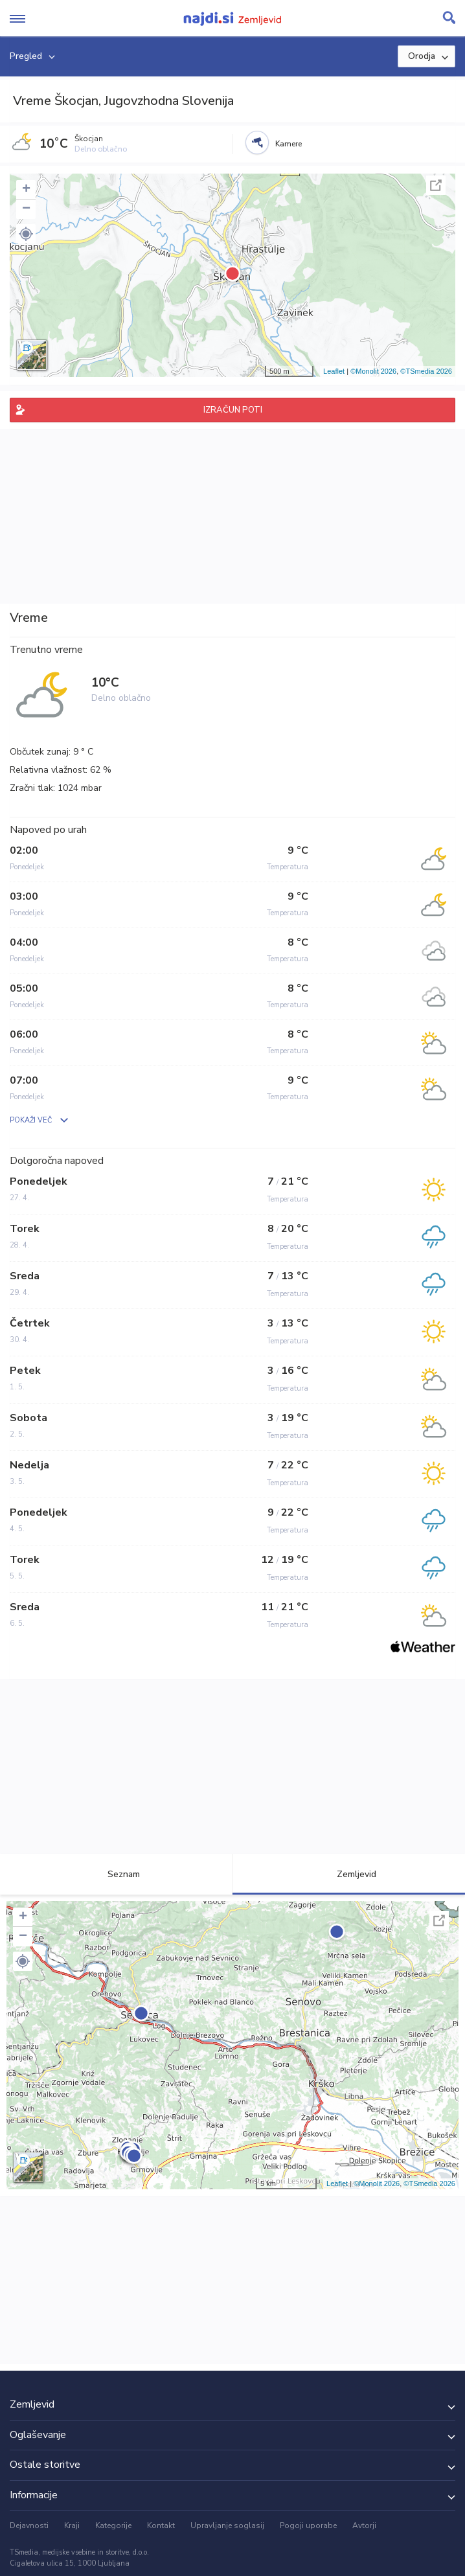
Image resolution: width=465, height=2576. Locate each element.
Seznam (116, 1874)
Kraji (72, 2525)
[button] (26, 234)
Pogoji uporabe (308, 2525)
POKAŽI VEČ (31, 1120)
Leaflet (334, 371)
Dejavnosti (29, 2525)
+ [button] (26, 189)
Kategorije (113, 2525)
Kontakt (161, 2525)
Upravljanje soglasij (227, 2525)
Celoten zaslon (436, 185)
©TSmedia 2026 (426, 371)
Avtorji (364, 2525)
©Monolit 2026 (373, 371)
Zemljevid (349, 1874)
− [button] (26, 209)
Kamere (288, 144)
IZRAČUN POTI (232, 410)
